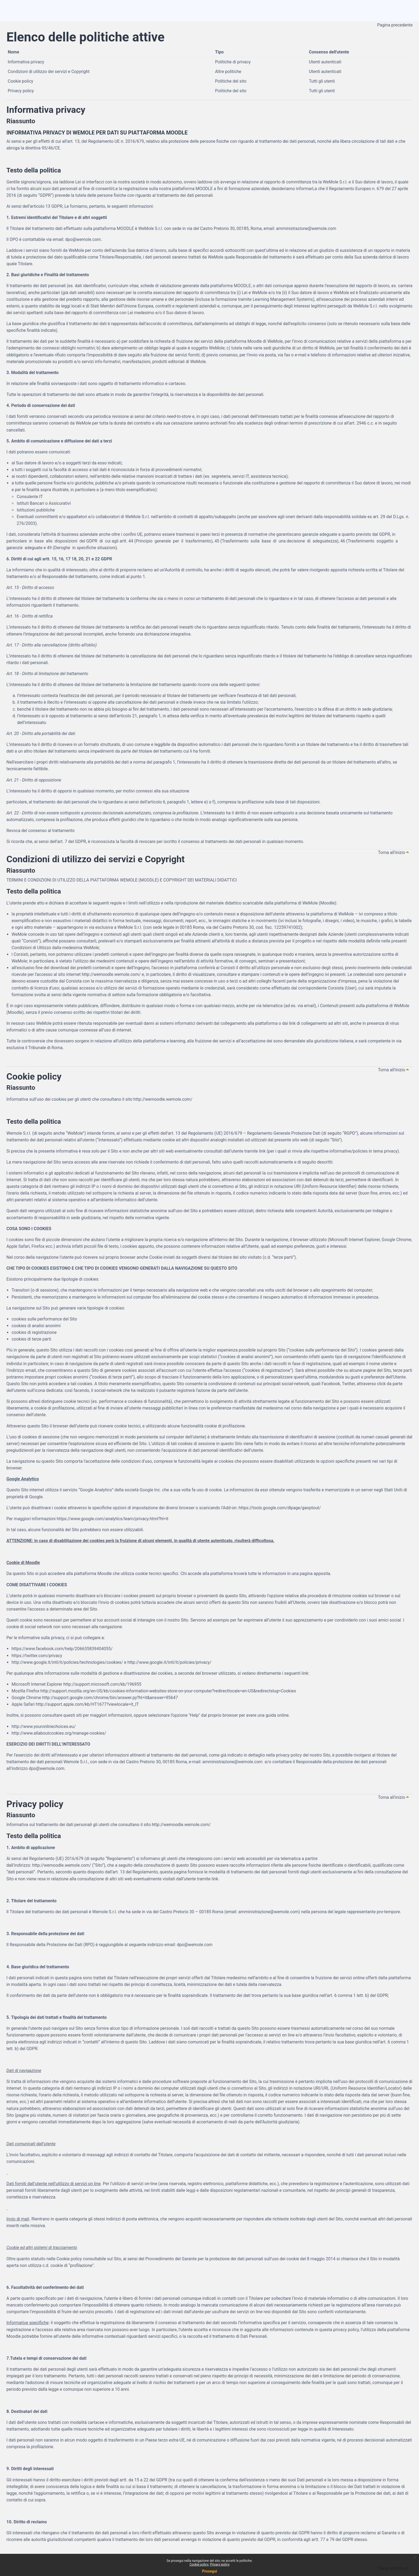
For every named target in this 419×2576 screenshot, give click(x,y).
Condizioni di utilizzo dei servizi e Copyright (49, 71)
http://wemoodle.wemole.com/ (111, 974)
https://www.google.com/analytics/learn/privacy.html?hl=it (112, 1518)
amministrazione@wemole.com (233, 1761)
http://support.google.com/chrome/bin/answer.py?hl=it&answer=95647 (110, 1697)
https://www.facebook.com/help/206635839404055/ (61, 1648)
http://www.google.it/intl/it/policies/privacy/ (169, 1662)
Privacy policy (21, 90)
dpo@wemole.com (46, 1768)
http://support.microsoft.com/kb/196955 (102, 1684)
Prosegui (209, 2571)
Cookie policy (20, 81)
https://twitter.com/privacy (36, 1655)
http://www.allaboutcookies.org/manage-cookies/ (58, 1733)
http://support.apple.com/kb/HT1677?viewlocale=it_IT (87, 1704)
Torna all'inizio (394, 852)
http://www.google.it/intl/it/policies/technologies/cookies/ (67, 1662)
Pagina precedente (395, 25)
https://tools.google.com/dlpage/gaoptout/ (280, 1507)
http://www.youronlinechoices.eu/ (43, 1726)
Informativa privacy (26, 61)
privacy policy (289, 1755)
